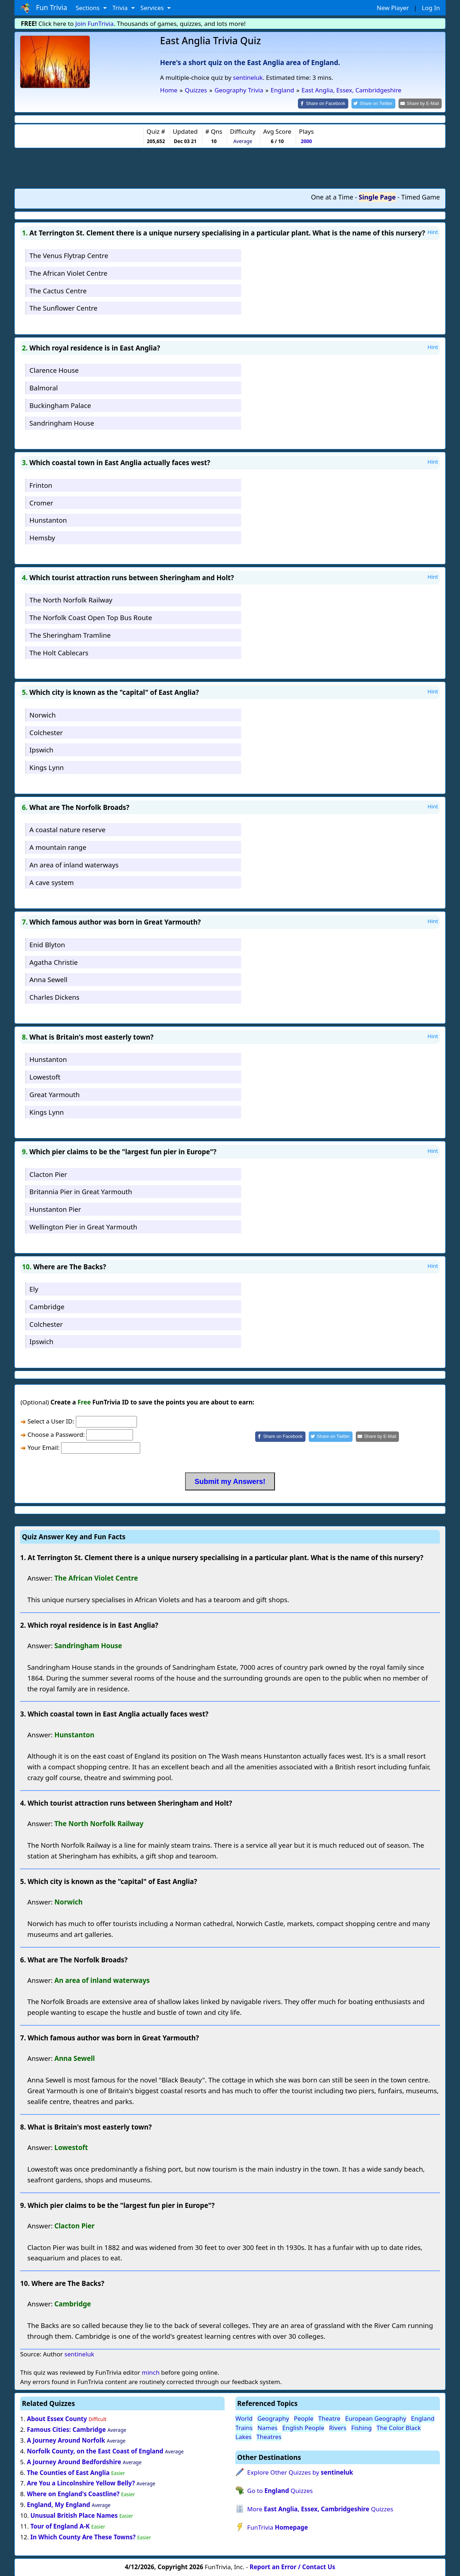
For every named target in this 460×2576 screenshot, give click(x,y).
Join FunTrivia (94, 23)
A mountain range (58, 846)
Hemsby (42, 537)
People (304, 2418)
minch (150, 2372)
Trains (244, 2427)
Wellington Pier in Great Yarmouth (83, 1225)
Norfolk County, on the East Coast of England (95, 2450)
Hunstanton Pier (55, 1208)
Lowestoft (44, 1076)
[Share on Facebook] (329, 103)
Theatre (329, 2418)
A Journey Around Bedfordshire (74, 2461)
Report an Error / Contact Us (292, 2566)
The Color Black (399, 2427)
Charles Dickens (54, 996)
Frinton (40, 484)
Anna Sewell (48, 979)
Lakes (243, 2436)
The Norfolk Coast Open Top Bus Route (90, 617)
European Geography (375, 2418)
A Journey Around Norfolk (66, 2439)
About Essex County (57, 2418)
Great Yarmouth (54, 1093)
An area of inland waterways (74, 864)
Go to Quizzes (280, 2490)
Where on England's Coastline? (73, 2493)
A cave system (51, 881)
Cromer (41, 502)
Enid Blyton (47, 943)
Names (267, 2427)
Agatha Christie (53, 961)
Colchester (46, 731)
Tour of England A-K (59, 2525)
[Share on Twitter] (377, 103)
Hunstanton (48, 519)
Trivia (120, 8)
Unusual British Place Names (74, 2515)
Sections (88, 8)
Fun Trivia (43, 8)
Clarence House (54, 369)
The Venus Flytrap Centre (68, 254)
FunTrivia (277, 2527)
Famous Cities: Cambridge (66, 2429)
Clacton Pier (48, 1173)
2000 (306, 140)
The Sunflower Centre (63, 307)
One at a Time (332, 196)
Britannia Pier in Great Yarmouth (80, 1191)
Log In (431, 8)
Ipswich (41, 749)
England (422, 2418)
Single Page (377, 196)
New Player (393, 8)
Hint (432, 231)
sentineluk (248, 77)
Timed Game (420, 196)
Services (153, 8)
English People (303, 2427)
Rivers (337, 2427)
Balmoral (43, 387)
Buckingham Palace (60, 404)
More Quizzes (320, 2508)
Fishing (361, 2427)
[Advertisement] (230, 167)
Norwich (42, 714)
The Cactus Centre (58, 289)
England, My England (58, 2504)
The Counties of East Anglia (68, 2472)
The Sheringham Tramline (70, 634)
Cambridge (46, 1305)
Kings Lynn (46, 766)
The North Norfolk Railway (70, 599)
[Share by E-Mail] (421, 103)
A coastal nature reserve (67, 829)
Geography (273, 2418)
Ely (33, 1288)
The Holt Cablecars (58, 651)
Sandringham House (61, 422)
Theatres (269, 2436)
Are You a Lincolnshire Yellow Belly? (81, 2483)
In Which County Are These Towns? (82, 2536)
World (244, 2418)
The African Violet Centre (68, 272)
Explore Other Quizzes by (300, 2472)
